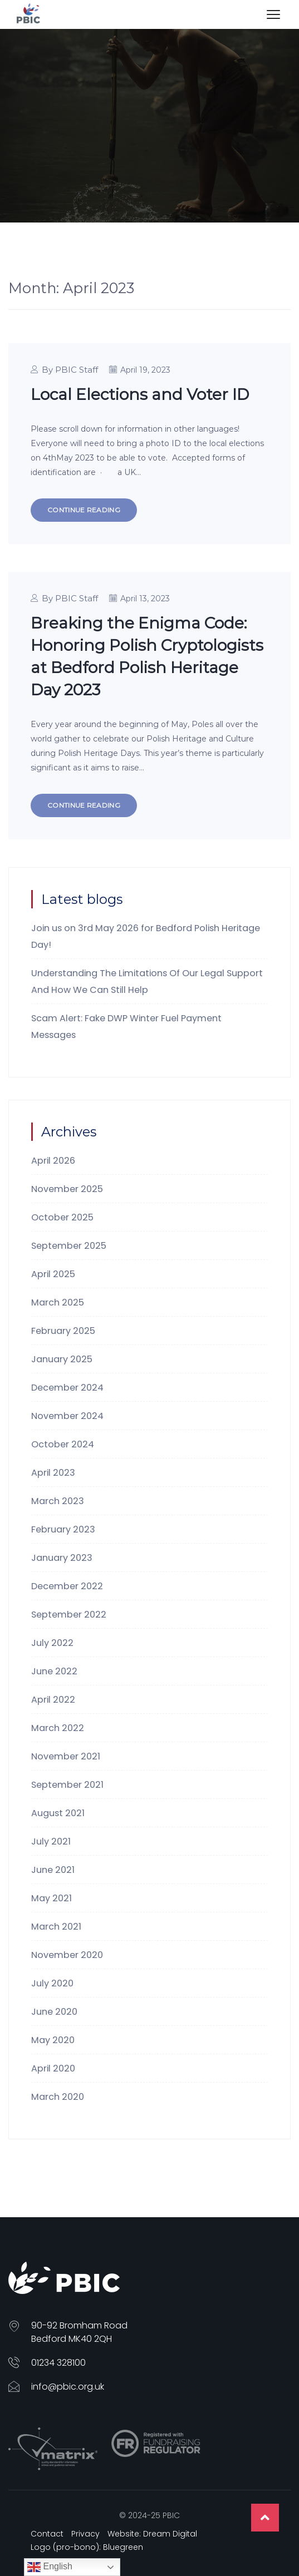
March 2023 (57, 1501)
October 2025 (62, 1217)
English (49, 2567)
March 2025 (57, 1302)
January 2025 (61, 1359)
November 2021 (65, 1756)
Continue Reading (83, 510)
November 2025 (67, 1189)
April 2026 (53, 1160)
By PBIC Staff (70, 369)
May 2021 (51, 1898)
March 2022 (57, 1728)
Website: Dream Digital (152, 2534)
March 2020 (57, 2096)
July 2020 (52, 1983)
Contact (47, 2534)
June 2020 (54, 2011)
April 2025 (53, 1274)
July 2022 (52, 1642)
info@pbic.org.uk (67, 2386)
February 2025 (63, 1330)
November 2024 (67, 1416)
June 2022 (54, 1671)
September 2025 (68, 1245)
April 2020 (53, 2068)
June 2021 (53, 1869)
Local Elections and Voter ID (140, 394)
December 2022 (67, 1586)
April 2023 (53, 1472)
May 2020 (53, 2040)
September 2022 (68, 1614)
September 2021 (67, 1784)
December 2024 (67, 1387)
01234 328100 (58, 2362)
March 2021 (56, 1926)
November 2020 (67, 1955)
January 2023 (61, 1557)
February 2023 (63, 1529)
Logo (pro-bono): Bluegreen (87, 2547)
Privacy (85, 2534)
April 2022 (53, 1699)
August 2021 (58, 1813)
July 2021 (51, 1841)
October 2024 (62, 1444)
